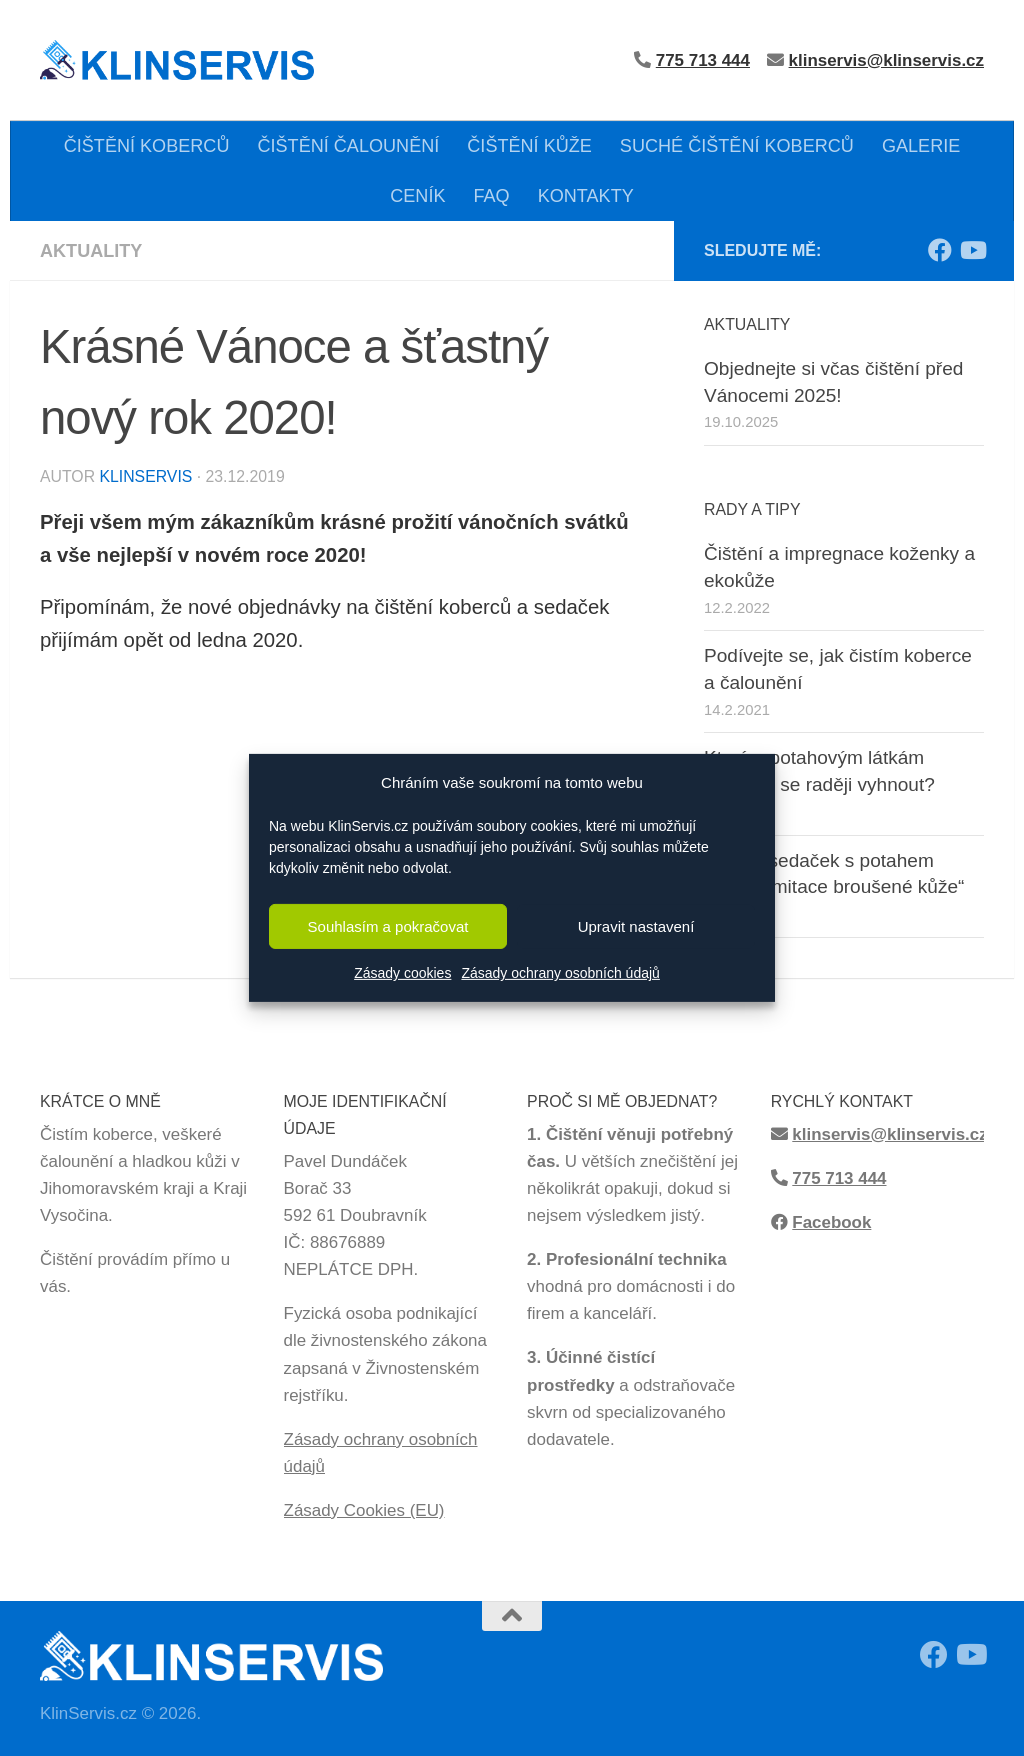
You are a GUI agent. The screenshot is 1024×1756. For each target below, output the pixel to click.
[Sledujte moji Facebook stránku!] (940, 250)
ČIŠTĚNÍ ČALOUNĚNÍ (348, 146)
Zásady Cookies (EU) (364, 1510)
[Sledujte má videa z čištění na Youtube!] (972, 250)
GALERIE (921, 146)
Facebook (831, 1222)
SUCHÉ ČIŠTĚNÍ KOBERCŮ (737, 146)
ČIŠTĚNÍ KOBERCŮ (147, 146)
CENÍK (417, 196)
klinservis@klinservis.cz (886, 60)
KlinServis (145, 476)
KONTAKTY (586, 196)
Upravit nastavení (636, 926)
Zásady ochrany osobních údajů (560, 973)
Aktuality (91, 251)
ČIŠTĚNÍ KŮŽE (529, 146)
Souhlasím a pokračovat (388, 926)
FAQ (491, 196)
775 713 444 (839, 1178)
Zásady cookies (402, 973)
